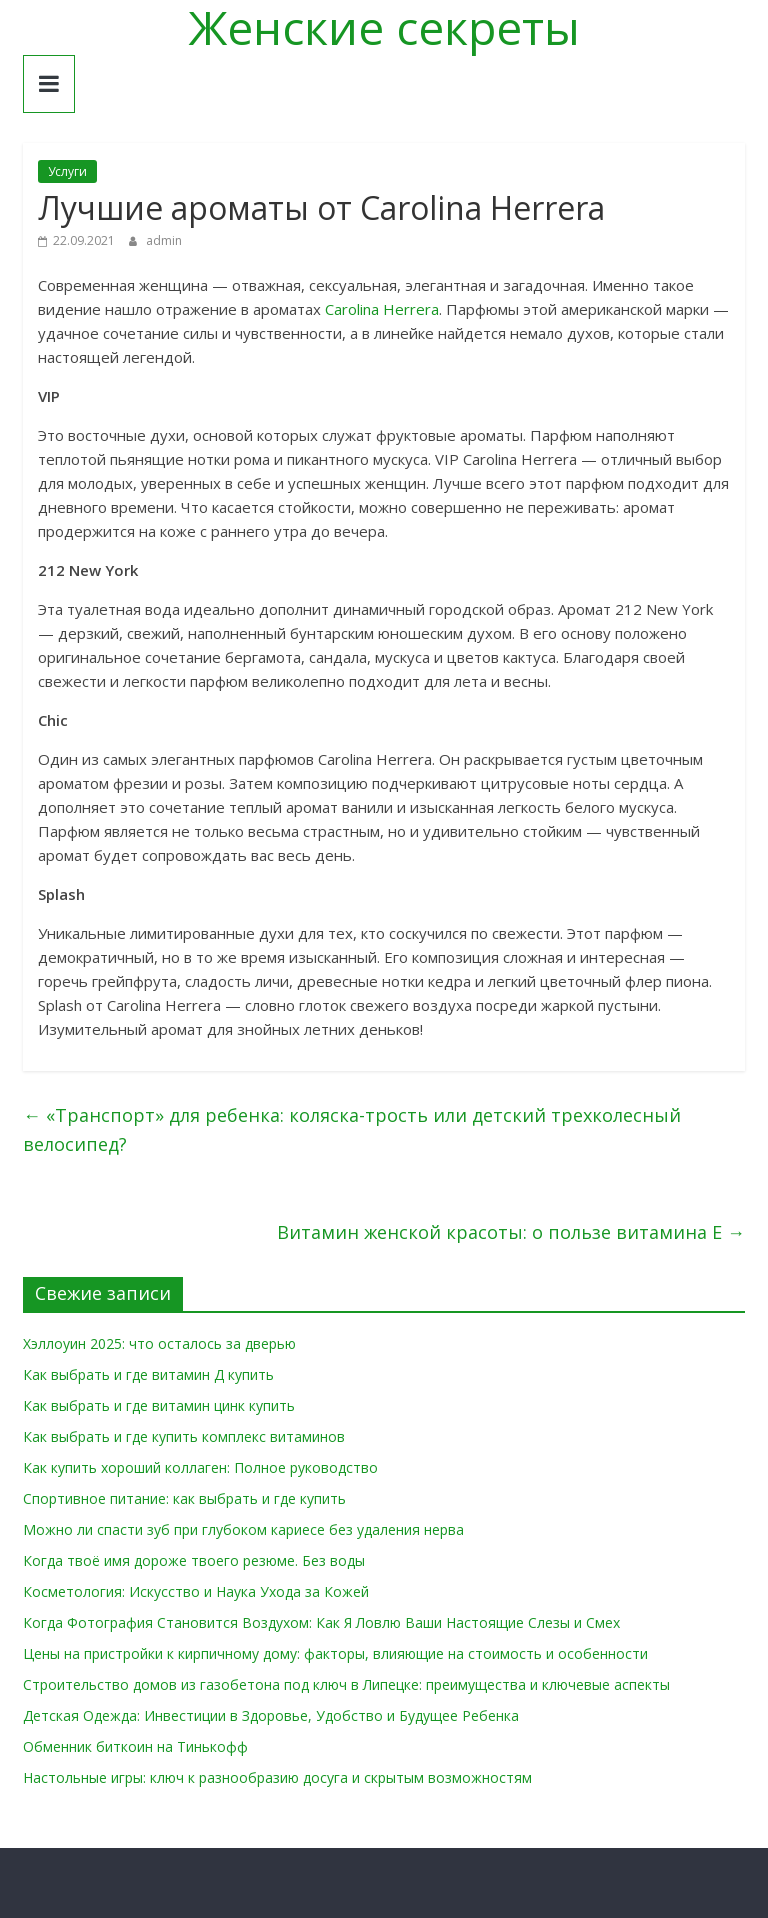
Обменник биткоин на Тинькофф (135, 1746)
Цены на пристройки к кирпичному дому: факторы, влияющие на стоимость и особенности (335, 1653)
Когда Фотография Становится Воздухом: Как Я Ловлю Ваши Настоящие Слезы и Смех (321, 1622)
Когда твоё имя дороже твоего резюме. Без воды (194, 1560)
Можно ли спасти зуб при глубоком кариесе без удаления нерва (243, 1529)
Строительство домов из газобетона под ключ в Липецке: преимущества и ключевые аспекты (346, 1684)
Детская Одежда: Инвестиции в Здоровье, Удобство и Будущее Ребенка (271, 1715)
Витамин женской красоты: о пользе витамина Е (511, 1232)
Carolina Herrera (382, 309)
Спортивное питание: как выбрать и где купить (184, 1498)
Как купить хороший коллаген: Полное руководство (200, 1467)
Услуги (67, 171)
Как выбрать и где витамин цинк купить (159, 1405)
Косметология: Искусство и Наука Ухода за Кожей (196, 1591)
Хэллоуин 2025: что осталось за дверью (159, 1343)
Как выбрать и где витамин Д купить (148, 1374)
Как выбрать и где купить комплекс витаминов (184, 1436)
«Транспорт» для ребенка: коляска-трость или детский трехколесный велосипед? (352, 1129)
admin (164, 240)
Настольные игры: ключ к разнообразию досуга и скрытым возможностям (277, 1777)
